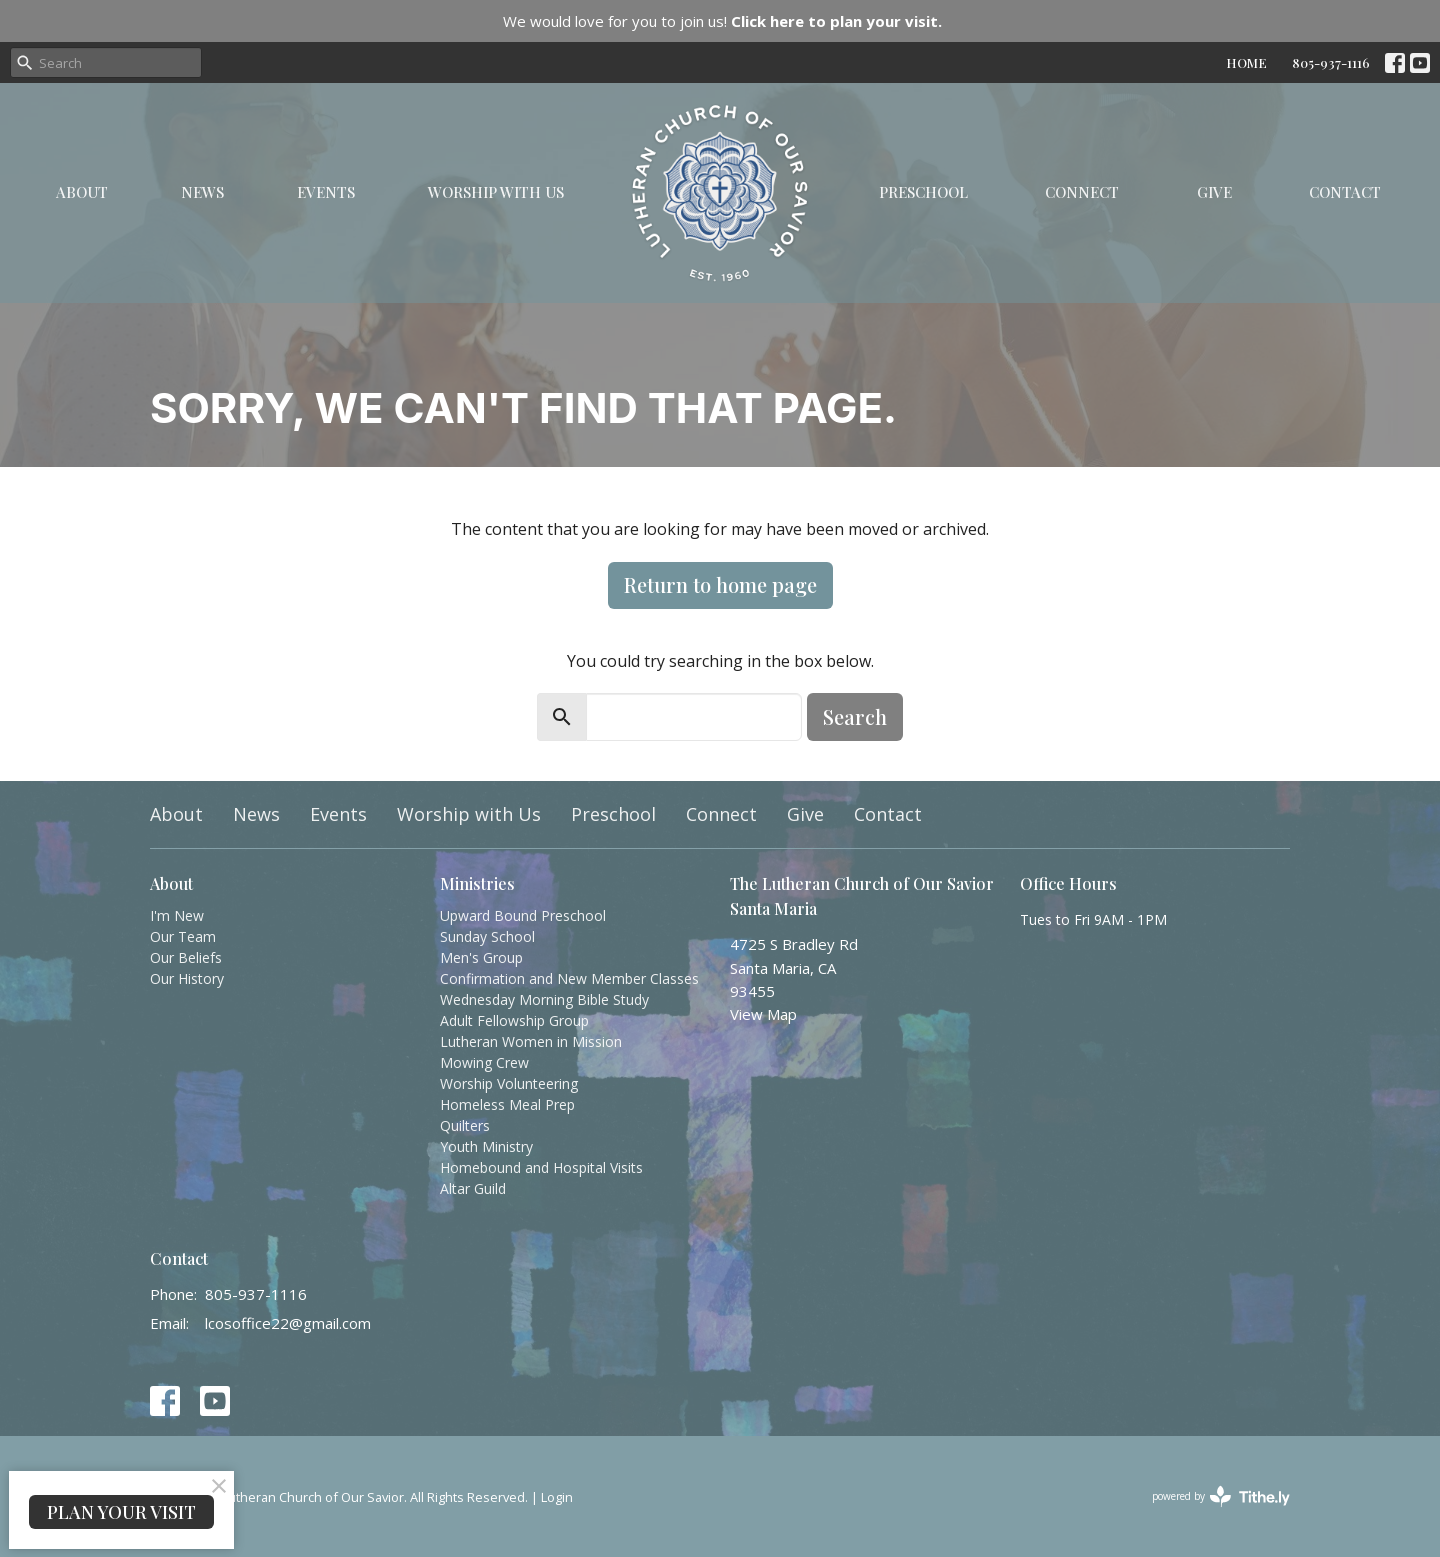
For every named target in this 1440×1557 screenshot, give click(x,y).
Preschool (923, 192)
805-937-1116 (1331, 62)
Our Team (183, 936)
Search (855, 716)
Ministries (477, 883)
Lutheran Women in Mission (531, 1041)
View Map (763, 1014)
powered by (1221, 1496)
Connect (1082, 192)
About (82, 192)
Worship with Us (496, 192)
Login (557, 1497)
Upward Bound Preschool (523, 915)
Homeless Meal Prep (507, 1104)
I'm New (177, 915)
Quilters (465, 1125)
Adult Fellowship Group (514, 1020)
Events (326, 192)
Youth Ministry (486, 1146)
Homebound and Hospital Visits (541, 1167)
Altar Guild (473, 1188)
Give (1214, 192)
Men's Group (481, 957)
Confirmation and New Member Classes (569, 978)
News (202, 192)
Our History (187, 978)
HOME (1246, 62)
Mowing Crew (484, 1062)
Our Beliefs (186, 957)
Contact (1345, 192)
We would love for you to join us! (722, 21)
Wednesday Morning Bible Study (544, 999)
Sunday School (487, 936)
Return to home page (720, 584)
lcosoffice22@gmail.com (288, 1323)
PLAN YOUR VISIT (121, 1512)
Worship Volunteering (509, 1083)
